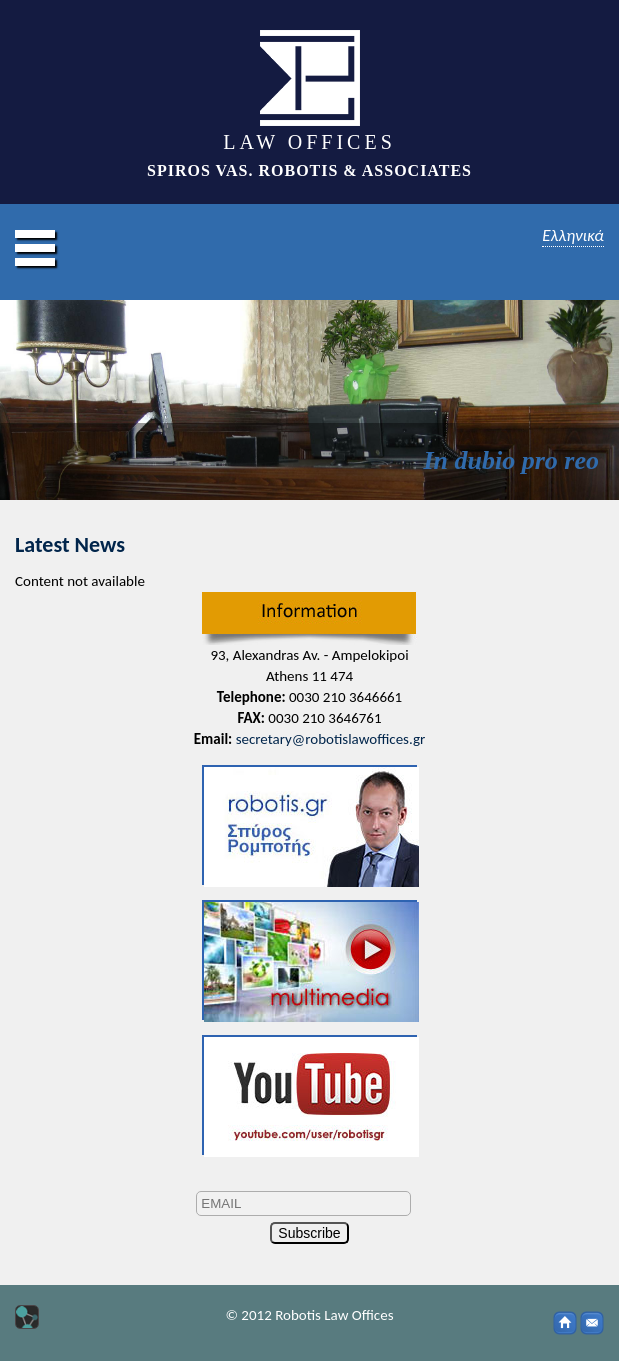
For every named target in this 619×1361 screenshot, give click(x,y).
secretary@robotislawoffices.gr (331, 739)
